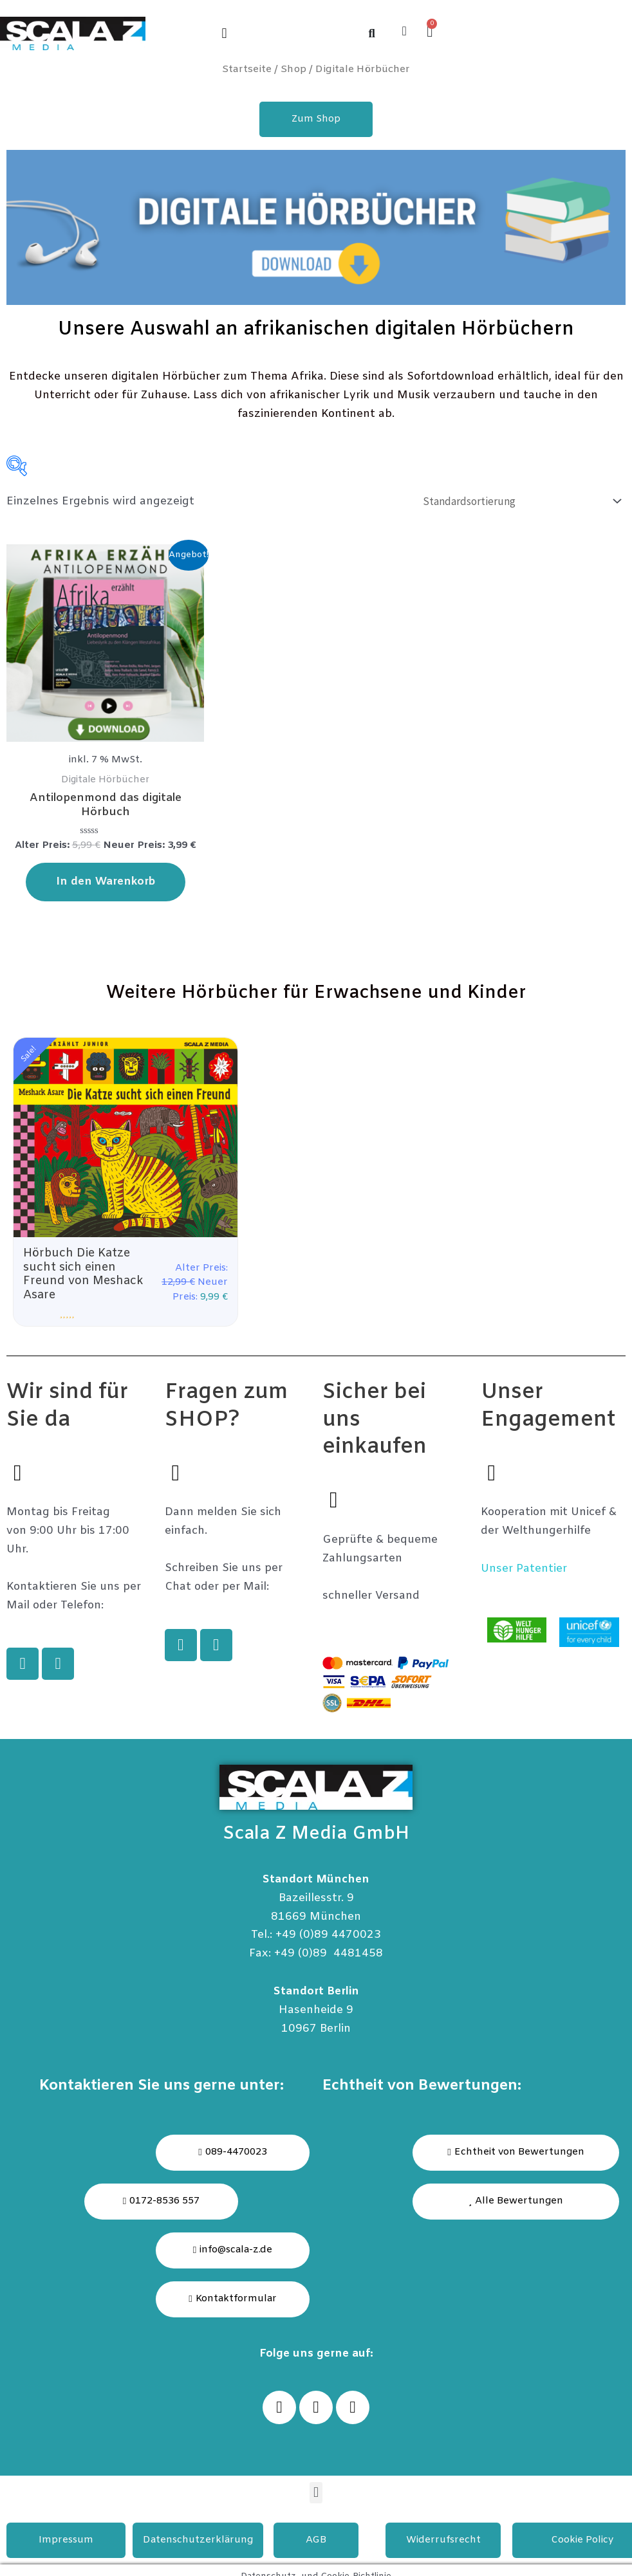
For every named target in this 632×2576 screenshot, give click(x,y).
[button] (224, 33)
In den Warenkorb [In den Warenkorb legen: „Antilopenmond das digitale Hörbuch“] (105, 882)
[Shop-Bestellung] (520, 501)
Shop (293, 69)
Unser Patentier (524, 1570)
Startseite (247, 69)
